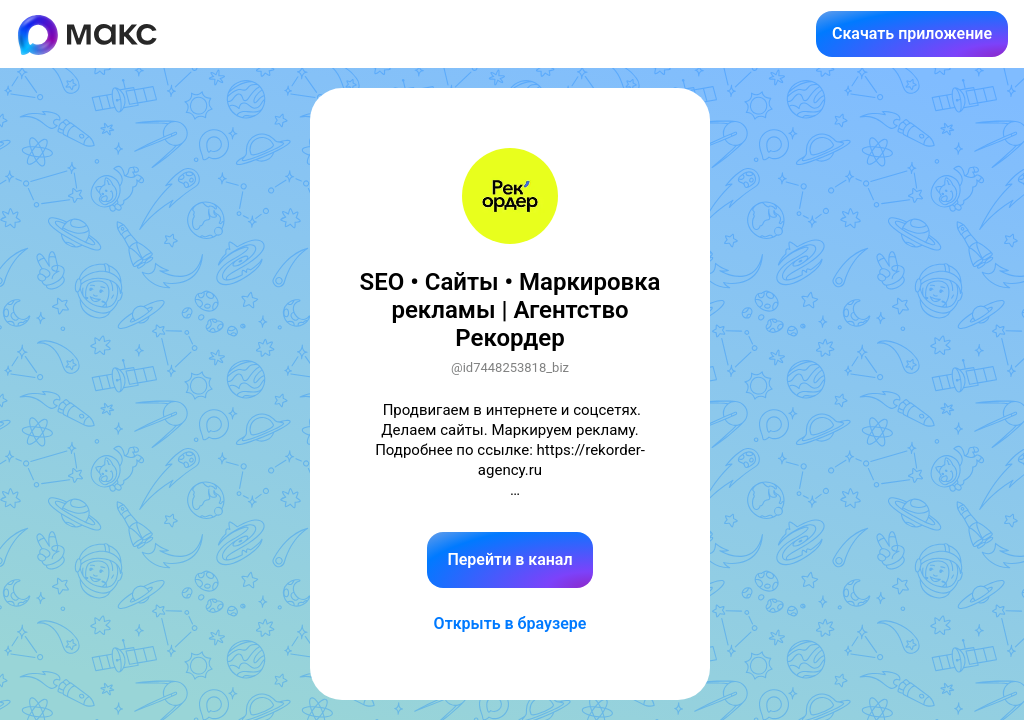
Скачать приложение (912, 33)
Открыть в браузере (510, 623)
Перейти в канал (509, 559)
